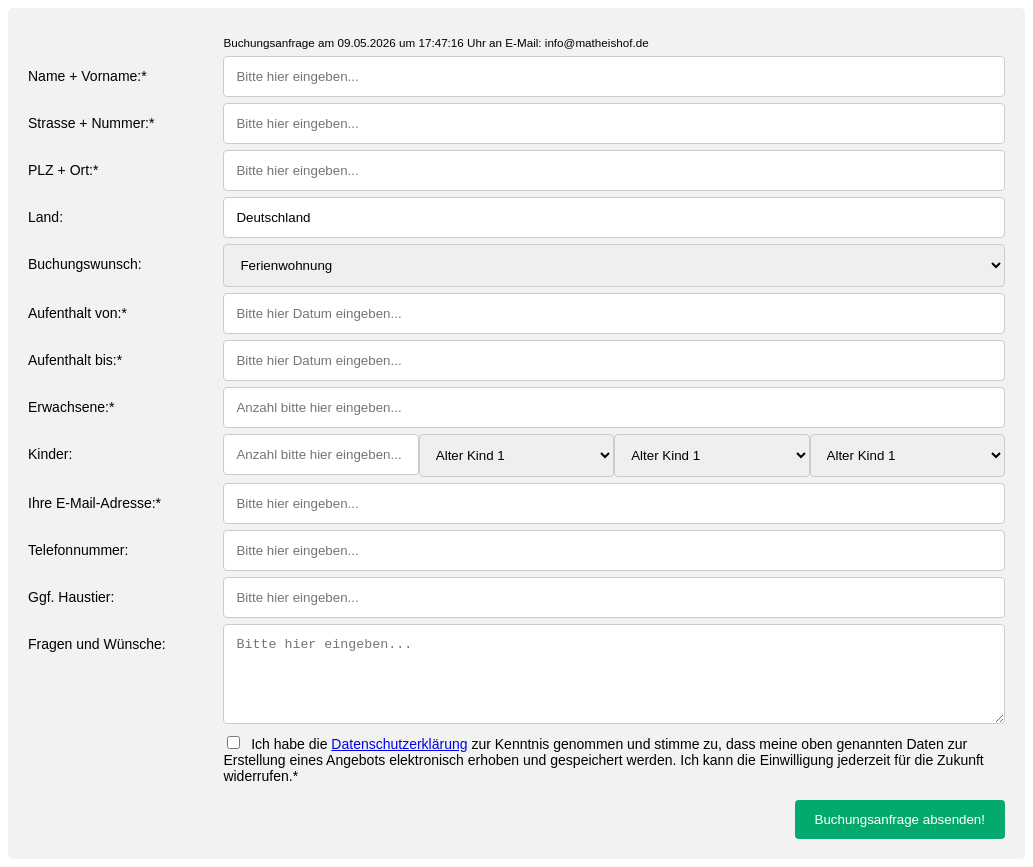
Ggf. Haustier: (71, 597)
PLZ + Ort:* (63, 170)
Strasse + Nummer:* (91, 123)
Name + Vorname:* (87, 76)
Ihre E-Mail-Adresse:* (94, 503)
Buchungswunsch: (85, 264)
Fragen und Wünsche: (97, 644)
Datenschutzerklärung (399, 744)
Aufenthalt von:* (77, 313)
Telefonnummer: (78, 550)
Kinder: (50, 454)
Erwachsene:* (71, 407)
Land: (45, 217)
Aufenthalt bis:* (75, 360)
